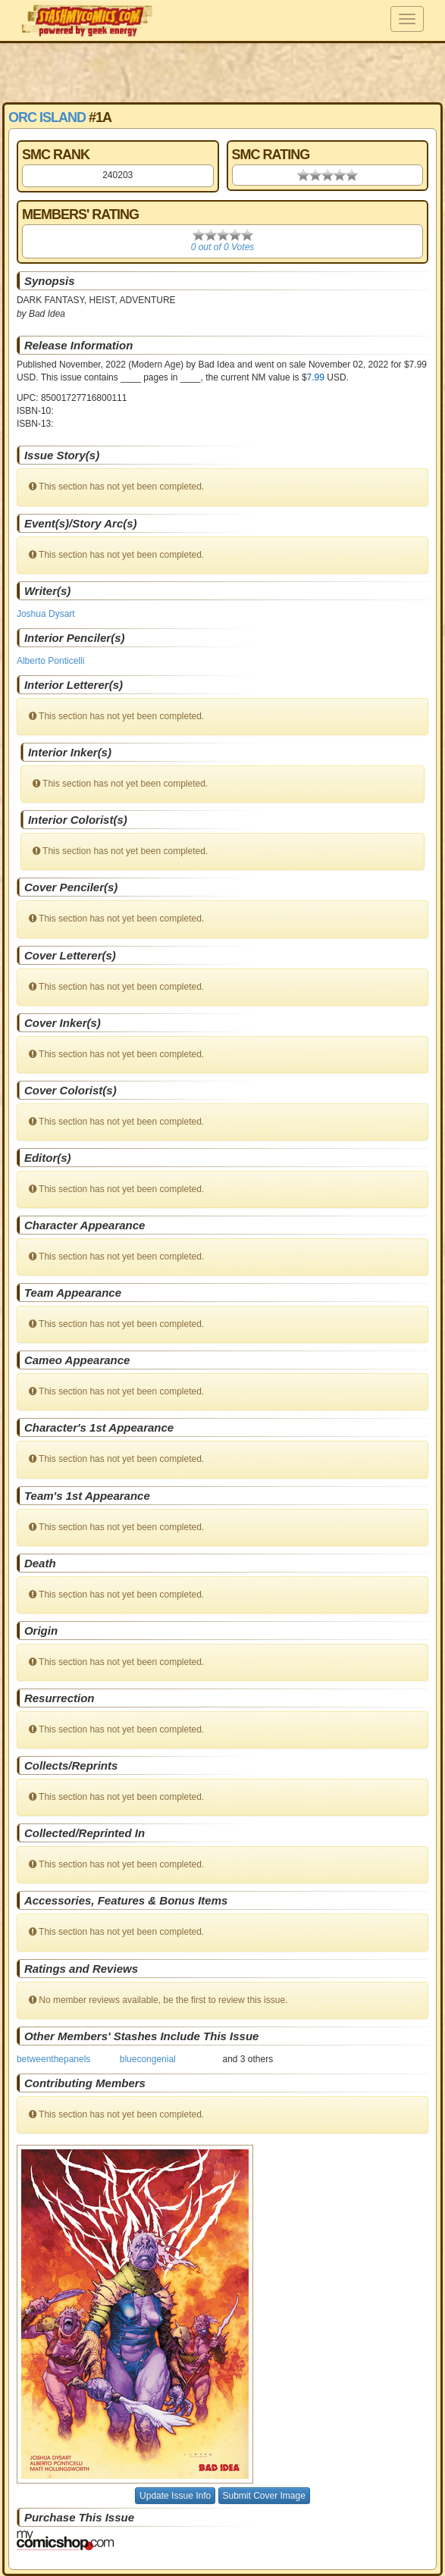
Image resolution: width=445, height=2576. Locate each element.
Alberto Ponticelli (50, 661)
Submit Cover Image (264, 2495)
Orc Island (47, 117)
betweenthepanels (53, 2059)
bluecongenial (148, 2059)
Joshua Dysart (46, 614)
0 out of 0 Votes (223, 247)
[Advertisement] (222, 72)
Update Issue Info (175, 2495)
